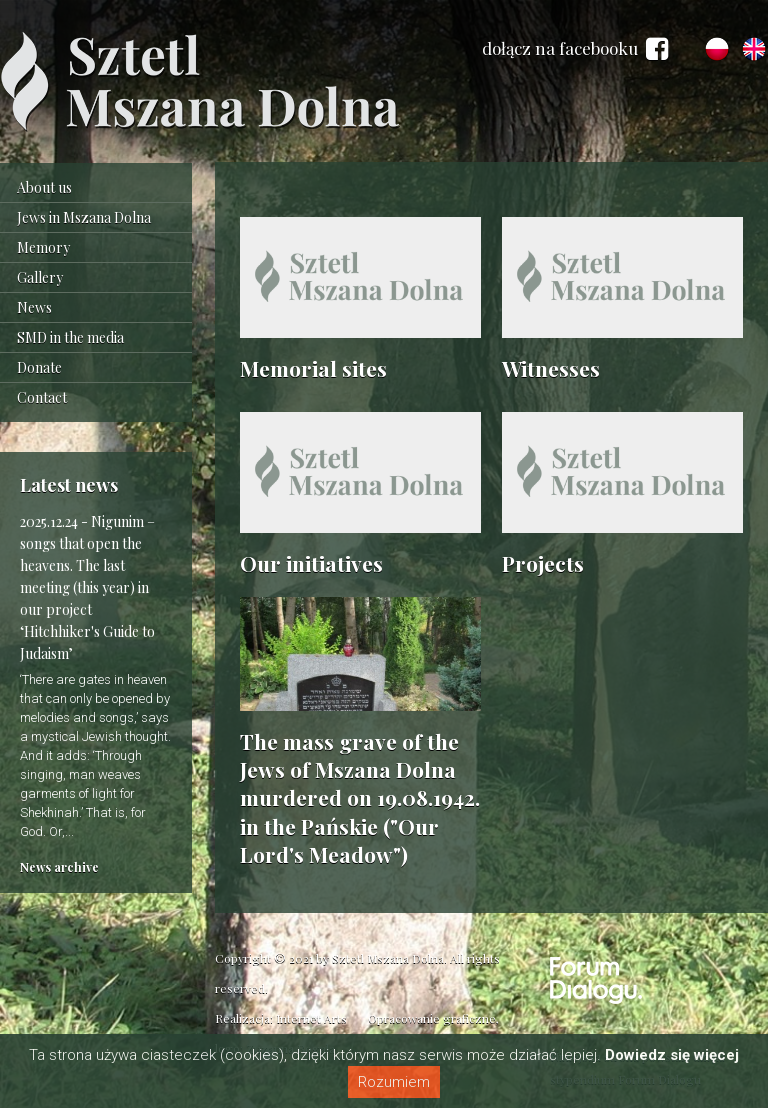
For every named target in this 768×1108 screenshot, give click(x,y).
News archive (59, 867)
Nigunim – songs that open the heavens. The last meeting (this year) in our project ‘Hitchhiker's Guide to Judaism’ (87, 587)
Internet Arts (311, 1018)
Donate (39, 367)
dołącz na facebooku (575, 49)
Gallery (40, 277)
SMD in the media (70, 337)
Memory (43, 247)
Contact (42, 397)
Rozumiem (394, 1082)
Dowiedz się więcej (672, 1055)
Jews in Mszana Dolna (84, 217)
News (34, 307)
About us (44, 187)
